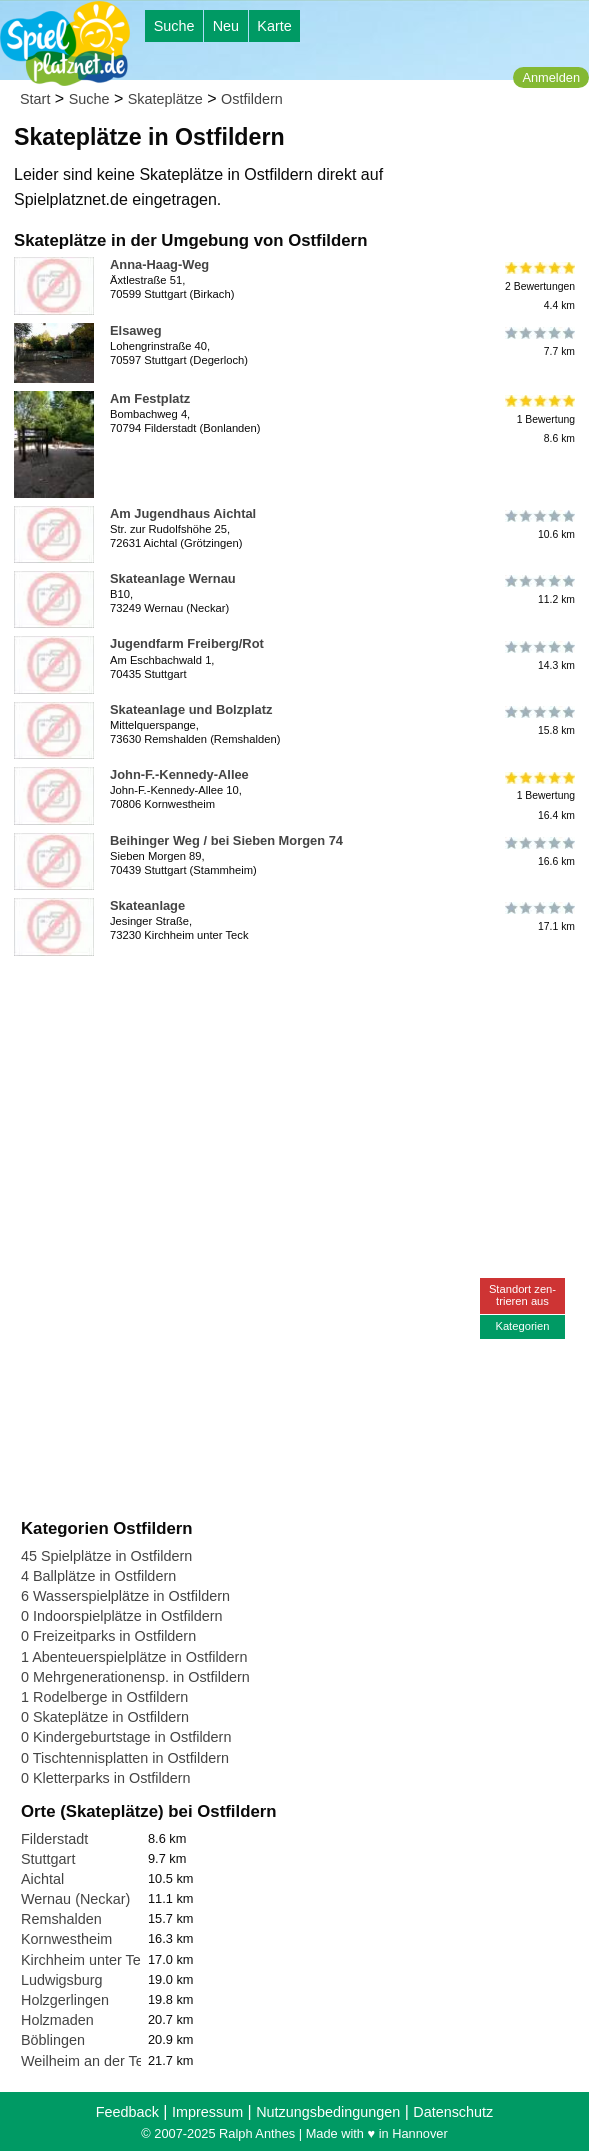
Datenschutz (453, 2112)
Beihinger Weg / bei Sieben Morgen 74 (226, 840)
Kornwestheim (66, 1939)
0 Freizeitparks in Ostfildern (108, 1636)
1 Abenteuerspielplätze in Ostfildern (134, 1657)
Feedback (127, 2112)
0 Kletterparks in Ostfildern (106, 1778)
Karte (274, 26)
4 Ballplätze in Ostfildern (98, 1576)
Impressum (207, 2112)
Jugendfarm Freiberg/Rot (187, 643)
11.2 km (538, 590)
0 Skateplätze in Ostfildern (105, 1717)
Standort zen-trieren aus (522, 1294)
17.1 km (538, 917)
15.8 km (538, 721)
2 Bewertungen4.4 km (538, 285)
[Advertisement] (248, 994)
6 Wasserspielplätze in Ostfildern (125, 1596)
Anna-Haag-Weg (159, 264)
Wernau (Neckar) (75, 1899)
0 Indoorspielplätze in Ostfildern (122, 1616)
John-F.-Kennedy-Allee (179, 774)
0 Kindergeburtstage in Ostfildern (126, 1737)
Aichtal (42, 1879)
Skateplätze (165, 99)
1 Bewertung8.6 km (538, 419)
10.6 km (538, 525)
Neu (226, 26)
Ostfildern (252, 99)
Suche (174, 26)
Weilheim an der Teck (89, 2061)
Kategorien (522, 1326)
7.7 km (538, 342)
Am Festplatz (150, 398)
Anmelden (551, 77)
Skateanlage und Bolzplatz (191, 709)
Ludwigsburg (62, 1980)
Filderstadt (54, 1839)
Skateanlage (147, 905)
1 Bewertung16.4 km (538, 795)
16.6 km (538, 852)
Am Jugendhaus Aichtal (183, 513)
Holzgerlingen (65, 2000)
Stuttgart (48, 1859)
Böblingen (53, 2040)
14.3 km (538, 655)
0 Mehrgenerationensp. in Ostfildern (135, 1677)
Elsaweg (136, 330)
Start (35, 99)
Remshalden (61, 1919)
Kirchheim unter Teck (88, 1960)
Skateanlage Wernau (173, 578)
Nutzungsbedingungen (328, 2112)
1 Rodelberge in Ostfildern (104, 1697)
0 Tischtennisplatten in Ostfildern (125, 1758)
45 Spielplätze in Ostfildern (106, 1556)
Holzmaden (57, 2020)
